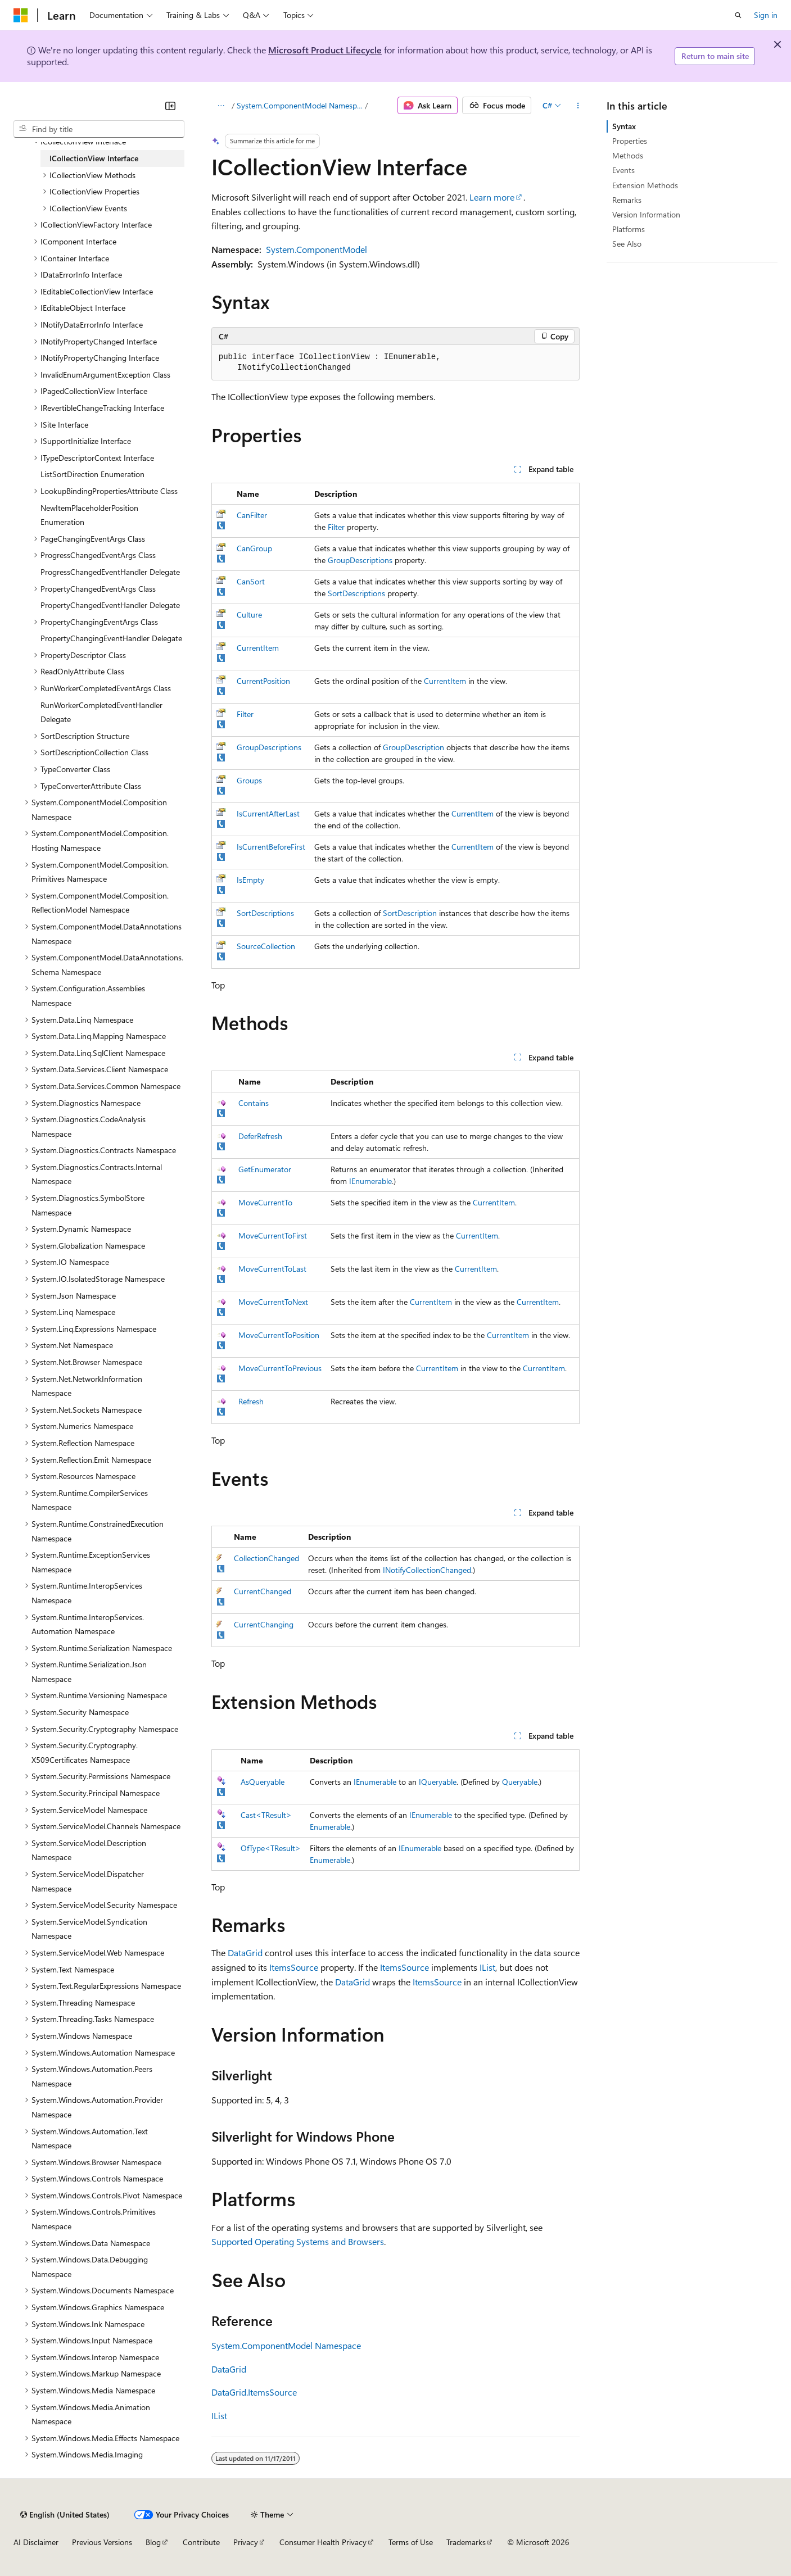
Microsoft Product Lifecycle (325, 50)
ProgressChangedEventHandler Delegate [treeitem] (110, 571)
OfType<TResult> (271, 1848)
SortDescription (410, 913)
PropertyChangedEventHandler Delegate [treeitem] (110, 605)
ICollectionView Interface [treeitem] (93, 158)
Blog (153, 2542)
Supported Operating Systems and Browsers (297, 2241)
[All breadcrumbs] (221, 106)
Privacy (245, 2542)
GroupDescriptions (360, 560)
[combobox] (98, 129)
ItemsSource (293, 1967)
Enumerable (330, 1826)
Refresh (251, 1401)
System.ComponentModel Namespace (300, 105)
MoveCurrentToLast (272, 1268)
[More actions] (577, 106)
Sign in (766, 15)
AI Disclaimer (35, 2542)
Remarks (626, 199)
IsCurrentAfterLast (268, 813)
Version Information (646, 214)
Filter (336, 526)
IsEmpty (250, 879)
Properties (629, 140)
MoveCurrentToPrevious (280, 1368)
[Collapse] (170, 106)
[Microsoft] (20, 15)
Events (623, 170)
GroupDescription (413, 747)
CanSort (251, 581)
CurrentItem (258, 647)
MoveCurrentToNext (273, 1301)
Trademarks (466, 2542)
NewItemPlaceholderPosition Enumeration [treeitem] (89, 515)
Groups (249, 780)
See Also (626, 243)
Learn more (491, 197)
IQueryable (437, 1781)
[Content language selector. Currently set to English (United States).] (64, 2515)
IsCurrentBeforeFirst (271, 846)
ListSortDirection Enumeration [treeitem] (92, 474)
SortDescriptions (356, 593)
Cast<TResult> (266, 1814)
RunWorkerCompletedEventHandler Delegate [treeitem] (101, 712)
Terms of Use (410, 2542)
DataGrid (245, 1952)
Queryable (519, 1781)
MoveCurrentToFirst (272, 1235)
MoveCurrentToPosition (278, 1335)
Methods (627, 155)
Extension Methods (645, 185)
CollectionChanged (266, 1558)
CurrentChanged (262, 1591)
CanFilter (252, 515)
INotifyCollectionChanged (427, 1569)
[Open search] (738, 15)
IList (487, 1967)
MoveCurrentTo (265, 1202)
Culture (249, 614)
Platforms (628, 229)
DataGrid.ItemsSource (254, 2392)
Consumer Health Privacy (323, 2542)
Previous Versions (102, 2542)
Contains (253, 1102)
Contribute (201, 2542)
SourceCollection (266, 946)
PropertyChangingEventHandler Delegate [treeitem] (111, 638)
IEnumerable (370, 1181)
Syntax (624, 126)
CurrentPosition (263, 680)
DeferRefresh (260, 1136)
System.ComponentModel (316, 249)
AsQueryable (262, 1781)
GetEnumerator (264, 1169)
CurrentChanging (263, 1624)
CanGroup (254, 548)
